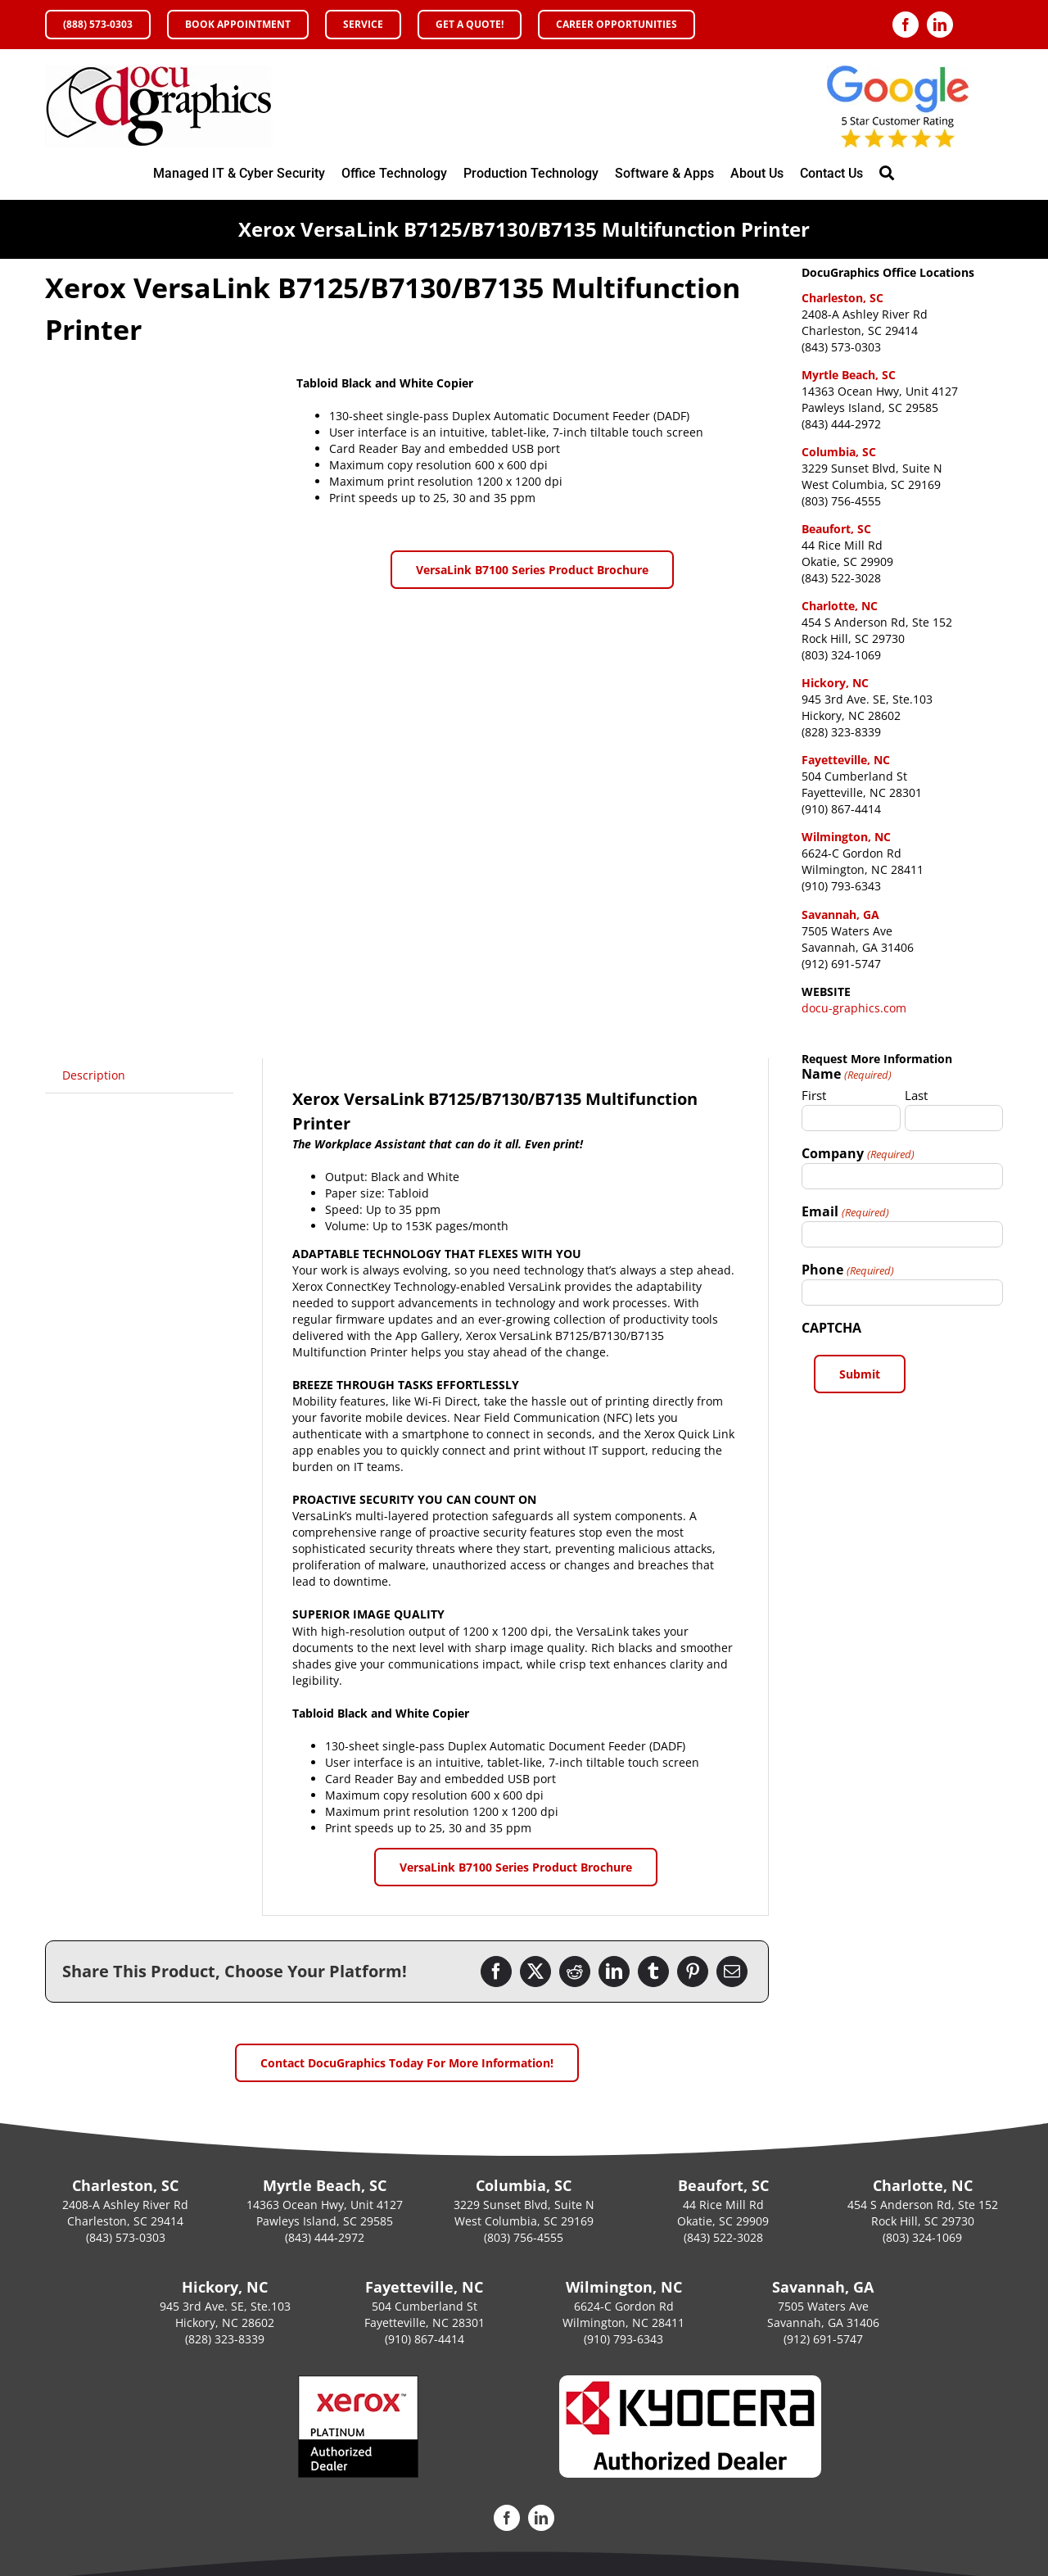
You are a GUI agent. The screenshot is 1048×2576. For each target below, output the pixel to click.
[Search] (886, 173)
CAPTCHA (831, 1328)
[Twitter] (535, 1972)
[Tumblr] (653, 1972)
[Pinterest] (692, 1972)
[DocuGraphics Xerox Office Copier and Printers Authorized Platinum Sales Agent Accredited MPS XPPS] (160, 71)
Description (93, 1075)
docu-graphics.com (854, 1008)
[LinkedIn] (614, 1972)
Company (858, 1153)
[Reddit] (574, 1972)
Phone (847, 1270)
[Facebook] (496, 1972)
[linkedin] (940, 24)
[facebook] (905, 24)
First (814, 1095)
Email (845, 1211)
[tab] (93, 1075)
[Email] (732, 1972)
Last (916, 1095)
